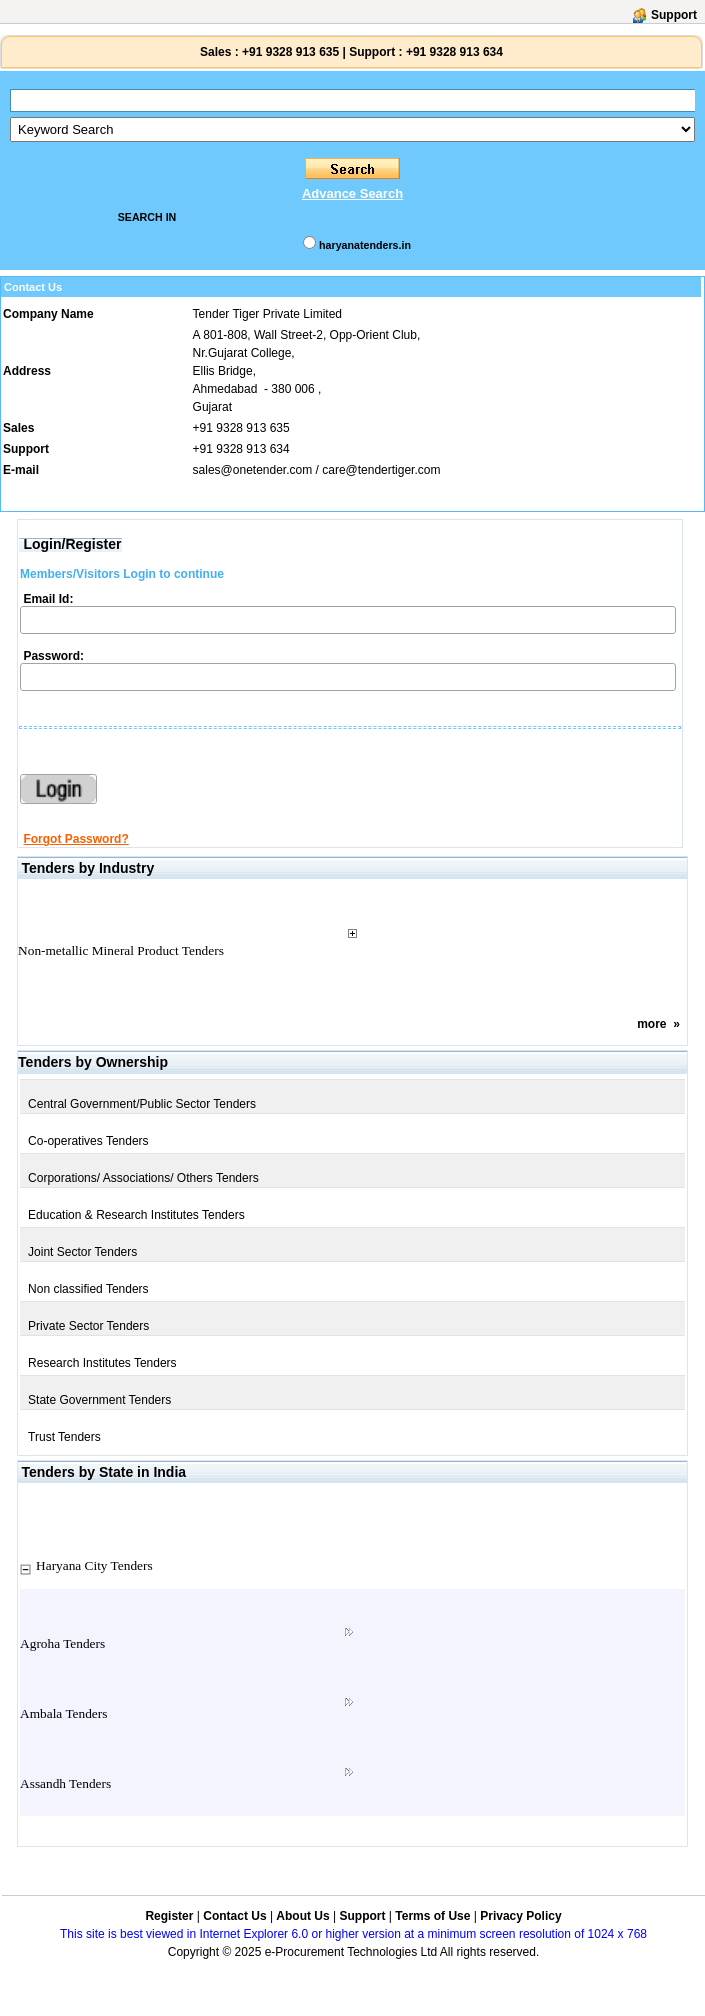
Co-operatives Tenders (88, 1141)
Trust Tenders (64, 1437)
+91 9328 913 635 (289, 52)
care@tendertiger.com (381, 470)
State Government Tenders (99, 1400)
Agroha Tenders (62, 1643)
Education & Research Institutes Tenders (136, 1215)
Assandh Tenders (65, 1783)
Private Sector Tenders (88, 1326)
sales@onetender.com (253, 470)
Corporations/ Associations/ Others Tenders (143, 1178)
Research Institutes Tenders (102, 1363)
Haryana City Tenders (94, 1565)
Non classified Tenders (88, 1289)
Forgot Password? (75, 839)
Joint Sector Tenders (82, 1252)
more (651, 1024)
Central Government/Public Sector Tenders (142, 1104)
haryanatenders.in (365, 245)
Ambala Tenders (63, 1713)
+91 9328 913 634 (454, 52)
